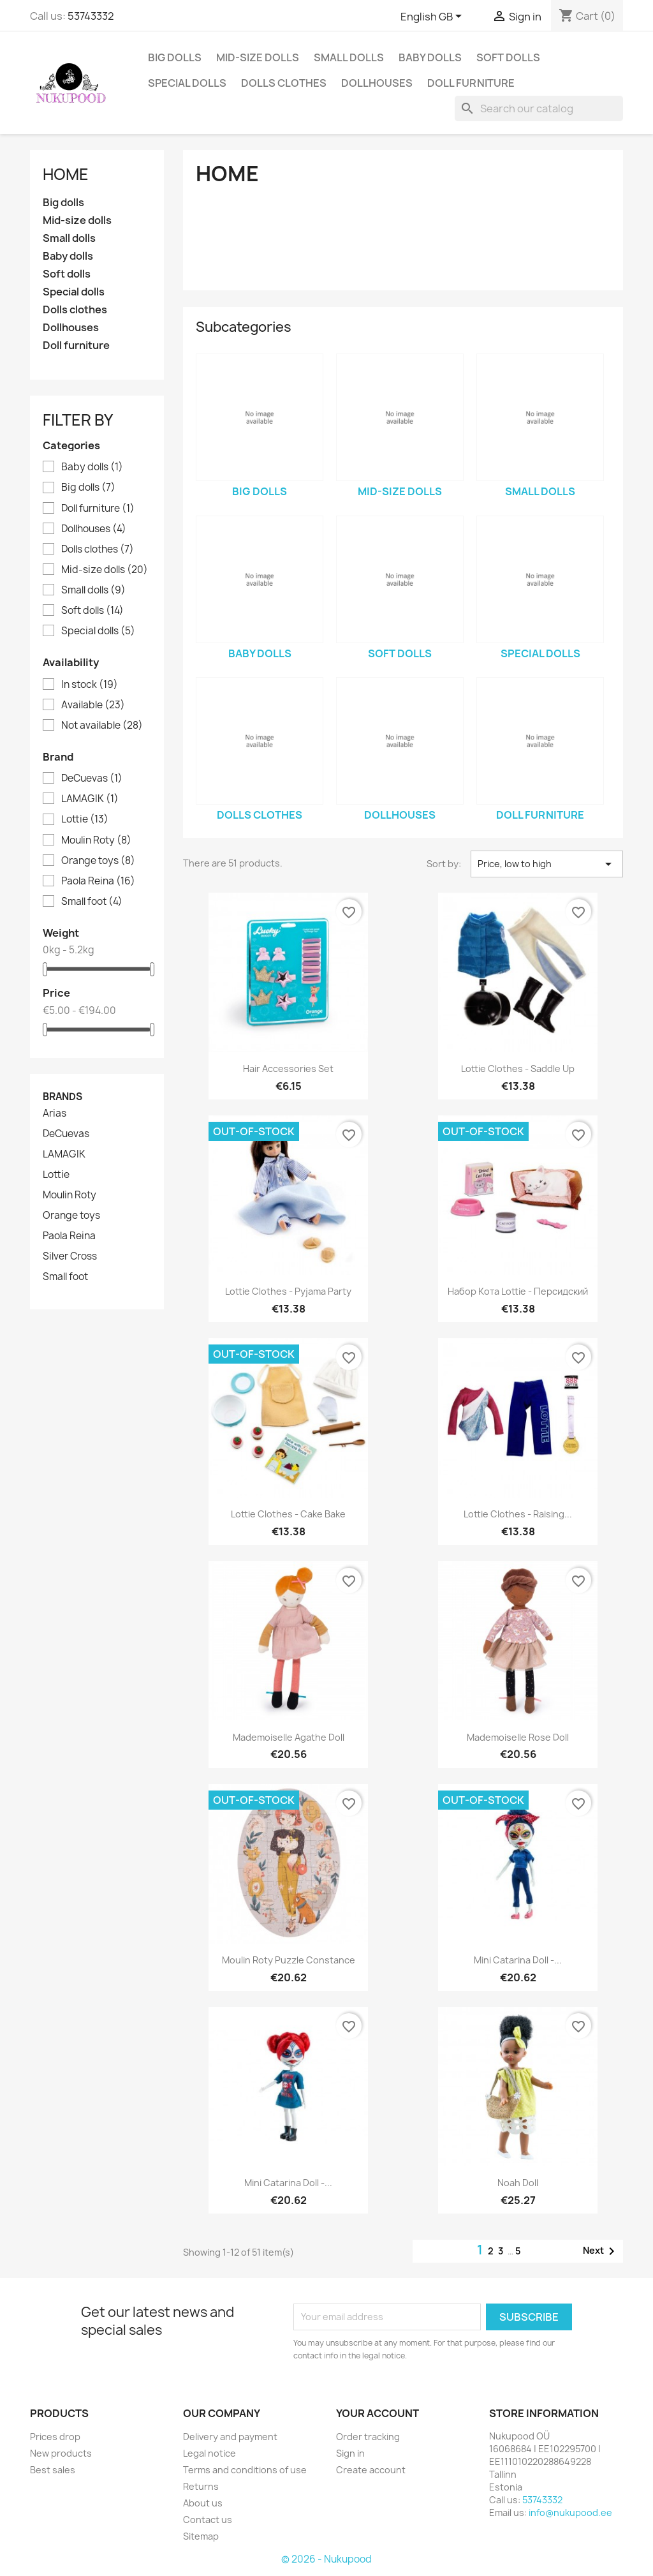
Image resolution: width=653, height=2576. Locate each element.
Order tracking (368, 2437)
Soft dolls (508, 57)
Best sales (52, 2470)
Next (601, 2251)
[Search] (539, 108)
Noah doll (517, 2183)
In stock (89, 684)
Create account (371, 2470)
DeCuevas (91, 778)
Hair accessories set (288, 1068)
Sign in (350, 2453)
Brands (62, 1096)
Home (66, 174)
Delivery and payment (230, 2437)
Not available (102, 725)
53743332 (91, 16)
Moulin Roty (96, 840)
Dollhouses (377, 83)
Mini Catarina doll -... (518, 1960)
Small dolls (349, 57)
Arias (54, 1113)
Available (93, 705)
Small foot (91, 901)
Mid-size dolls (257, 57)
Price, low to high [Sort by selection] (547, 864)
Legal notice (209, 2453)
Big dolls (175, 57)
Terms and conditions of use (245, 2470)
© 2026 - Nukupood (326, 2559)
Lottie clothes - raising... (518, 1514)
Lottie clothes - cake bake (288, 1514)
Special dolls (187, 83)
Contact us (207, 2519)
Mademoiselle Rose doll (518, 1737)
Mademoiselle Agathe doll (288, 1737)
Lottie (84, 819)
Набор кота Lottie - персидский (518, 1291)
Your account (377, 2413)
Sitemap (201, 2536)
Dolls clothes (283, 83)
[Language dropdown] (433, 17)
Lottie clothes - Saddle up (518, 1068)
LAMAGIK (90, 799)
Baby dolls (430, 57)
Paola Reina (98, 881)
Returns (201, 2486)
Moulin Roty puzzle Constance (288, 1960)
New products (61, 2453)
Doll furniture (471, 83)
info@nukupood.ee (570, 2512)
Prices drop (55, 2437)
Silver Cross (70, 1256)
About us (203, 2503)
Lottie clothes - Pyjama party (288, 1291)
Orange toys (98, 860)
